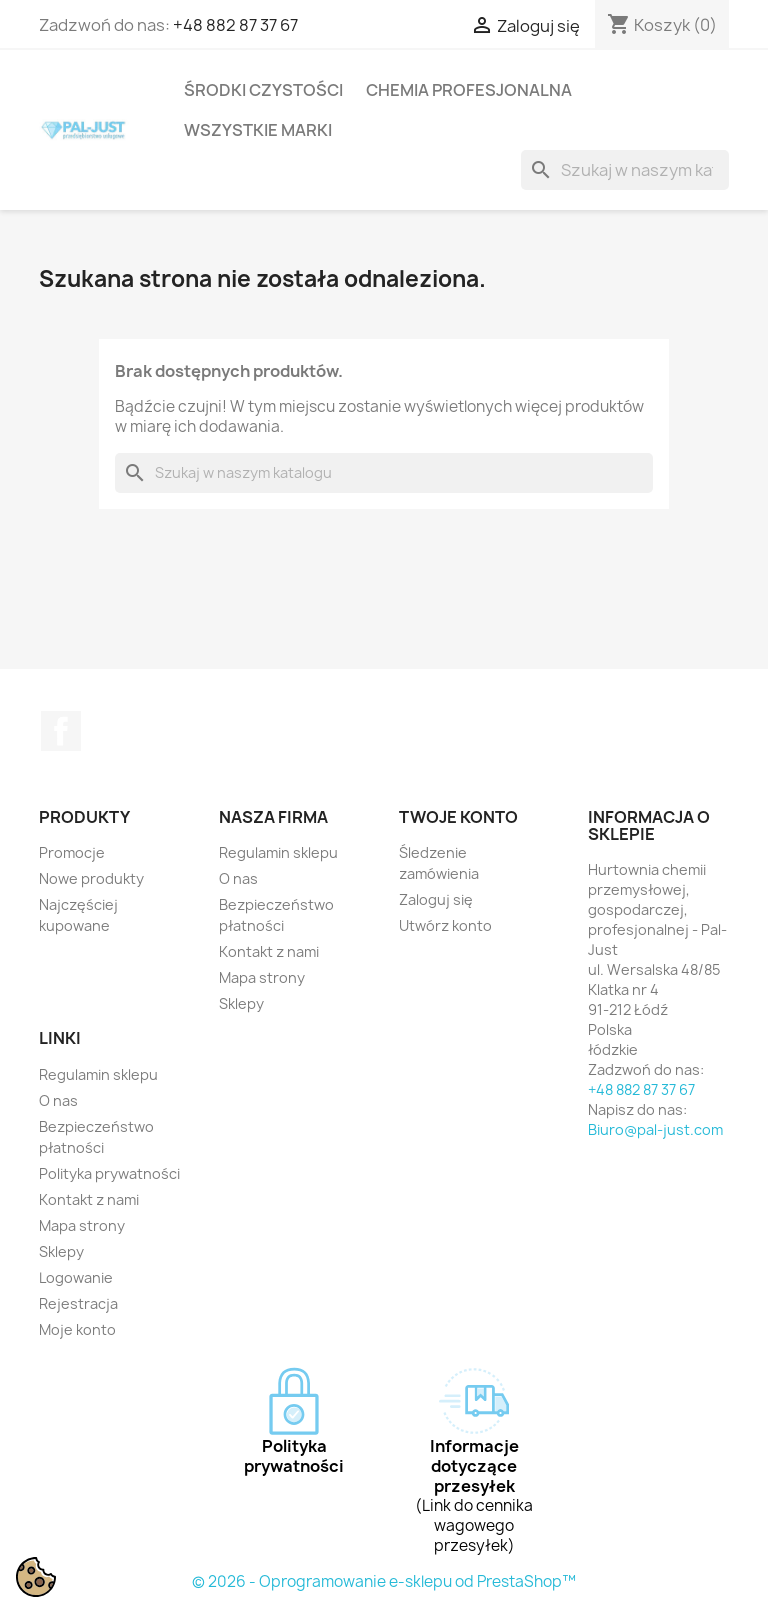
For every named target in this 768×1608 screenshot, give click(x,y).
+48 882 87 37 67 (235, 25)
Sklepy (241, 1003)
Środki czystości (263, 90)
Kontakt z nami (269, 951)
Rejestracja (78, 1303)
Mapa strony (262, 977)
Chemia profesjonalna (469, 90)
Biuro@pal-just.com (655, 1129)
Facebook (61, 731)
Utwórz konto (445, 925)
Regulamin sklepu (278, 852)
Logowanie (76, 1277)
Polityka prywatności (109, 1173)
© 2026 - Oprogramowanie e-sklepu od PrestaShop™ (384, 1581)
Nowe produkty (91, 878)
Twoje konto (458, 817)
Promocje (72, 852)
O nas (238, 878)
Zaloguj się (436, 899)
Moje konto (77, 1329)
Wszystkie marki (258, 130)
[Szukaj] (625, 170)
